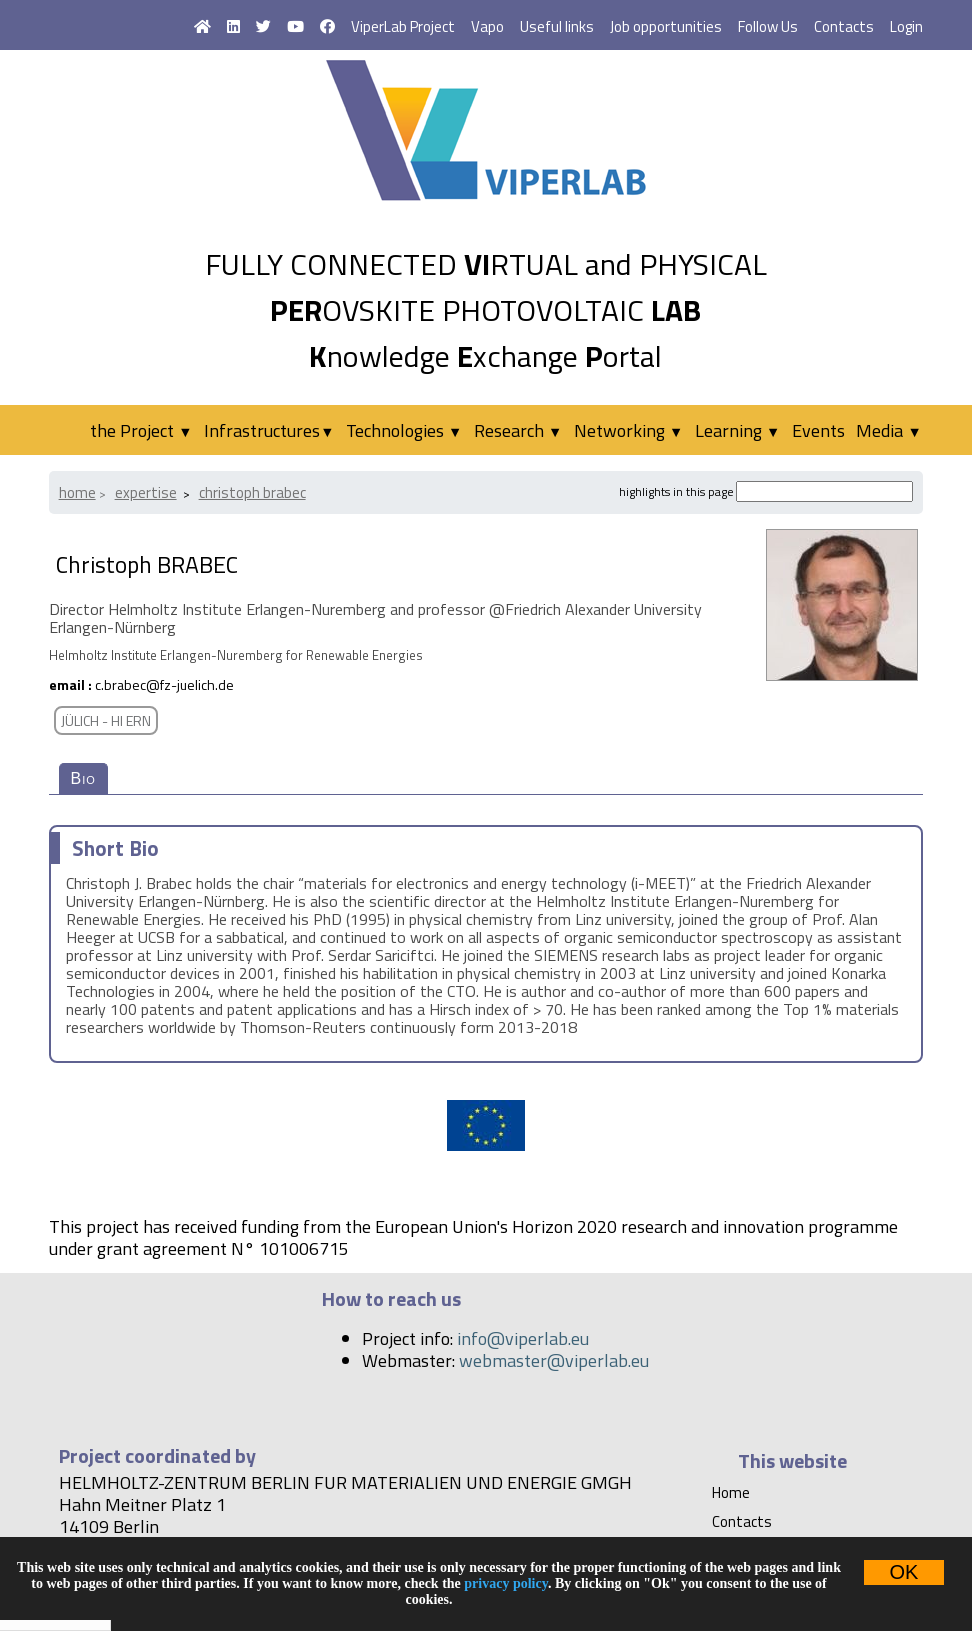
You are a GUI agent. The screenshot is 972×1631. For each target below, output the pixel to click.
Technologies (404, 430)
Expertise (146, 492)
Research (518, 430)
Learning (737, 430)
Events (818, 430)
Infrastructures (269, 430)
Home (77, 492)
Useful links (557, 26)
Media (888, 430)
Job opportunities (666, 26)
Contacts (844, 26)
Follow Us (768, 26)
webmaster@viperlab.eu (554, 1360)
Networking (628, 430)
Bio (83, 778)
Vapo (487, 26)
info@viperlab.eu (523, 1338)
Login (906, 26)
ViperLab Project (403, 26)
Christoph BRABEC (252, 492)
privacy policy (506, 1583)
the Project (141, 430)
